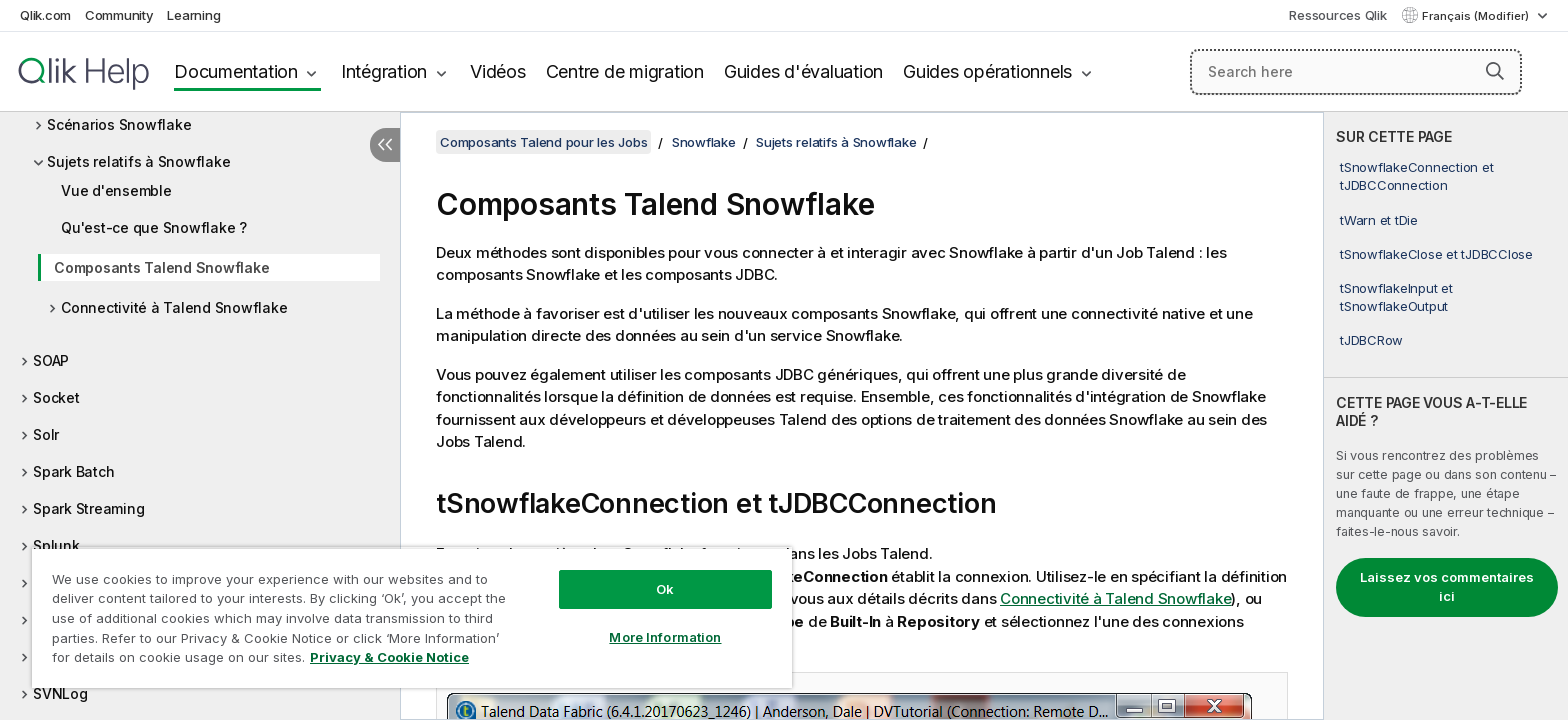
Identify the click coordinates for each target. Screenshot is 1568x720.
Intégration (384, 71)
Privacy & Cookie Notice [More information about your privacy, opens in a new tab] (389, 657)
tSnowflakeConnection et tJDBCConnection (1416, 176)
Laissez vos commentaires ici (1447, 587)
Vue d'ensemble (116, 190)
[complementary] (1446, 416)
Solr (46, 434)
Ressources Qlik (1337, 15)
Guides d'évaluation (803, 71)
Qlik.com (45, 15)
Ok (665, 589)
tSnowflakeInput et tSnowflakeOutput (1396, 297)
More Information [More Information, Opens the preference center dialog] (665, 637)
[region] (412, 617)
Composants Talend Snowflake (161, 267)
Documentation (236, 71)
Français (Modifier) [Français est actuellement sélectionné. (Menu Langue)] (1477, 16)
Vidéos (498, 71)
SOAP (51, 360)
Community (119, 15)
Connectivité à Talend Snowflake (174, 307)
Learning (193, 15)
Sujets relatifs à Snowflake (138, 161)
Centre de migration (625, 71)
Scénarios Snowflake (119, 124)
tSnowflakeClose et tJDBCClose (1436, 254)
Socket (56, 397)
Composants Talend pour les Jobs (543, 142)
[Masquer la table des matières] (385, 145)
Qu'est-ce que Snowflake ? (154, 227)
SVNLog (60, 693)
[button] (1495, 71)
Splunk (56, 545)
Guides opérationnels (987, 71)
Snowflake (704, 142)
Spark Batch (73, 471)
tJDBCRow (1371, 340)
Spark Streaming (88, 508)
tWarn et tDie (1379, 220)
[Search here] (1356, 72)
